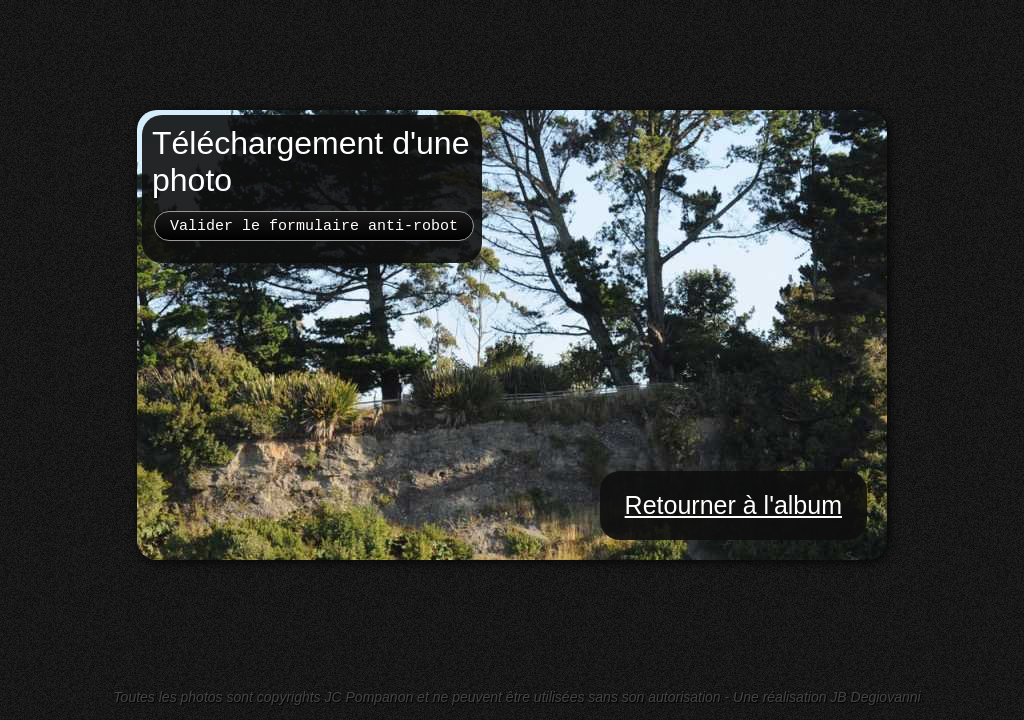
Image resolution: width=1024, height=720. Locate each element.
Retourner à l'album (733, 505)
